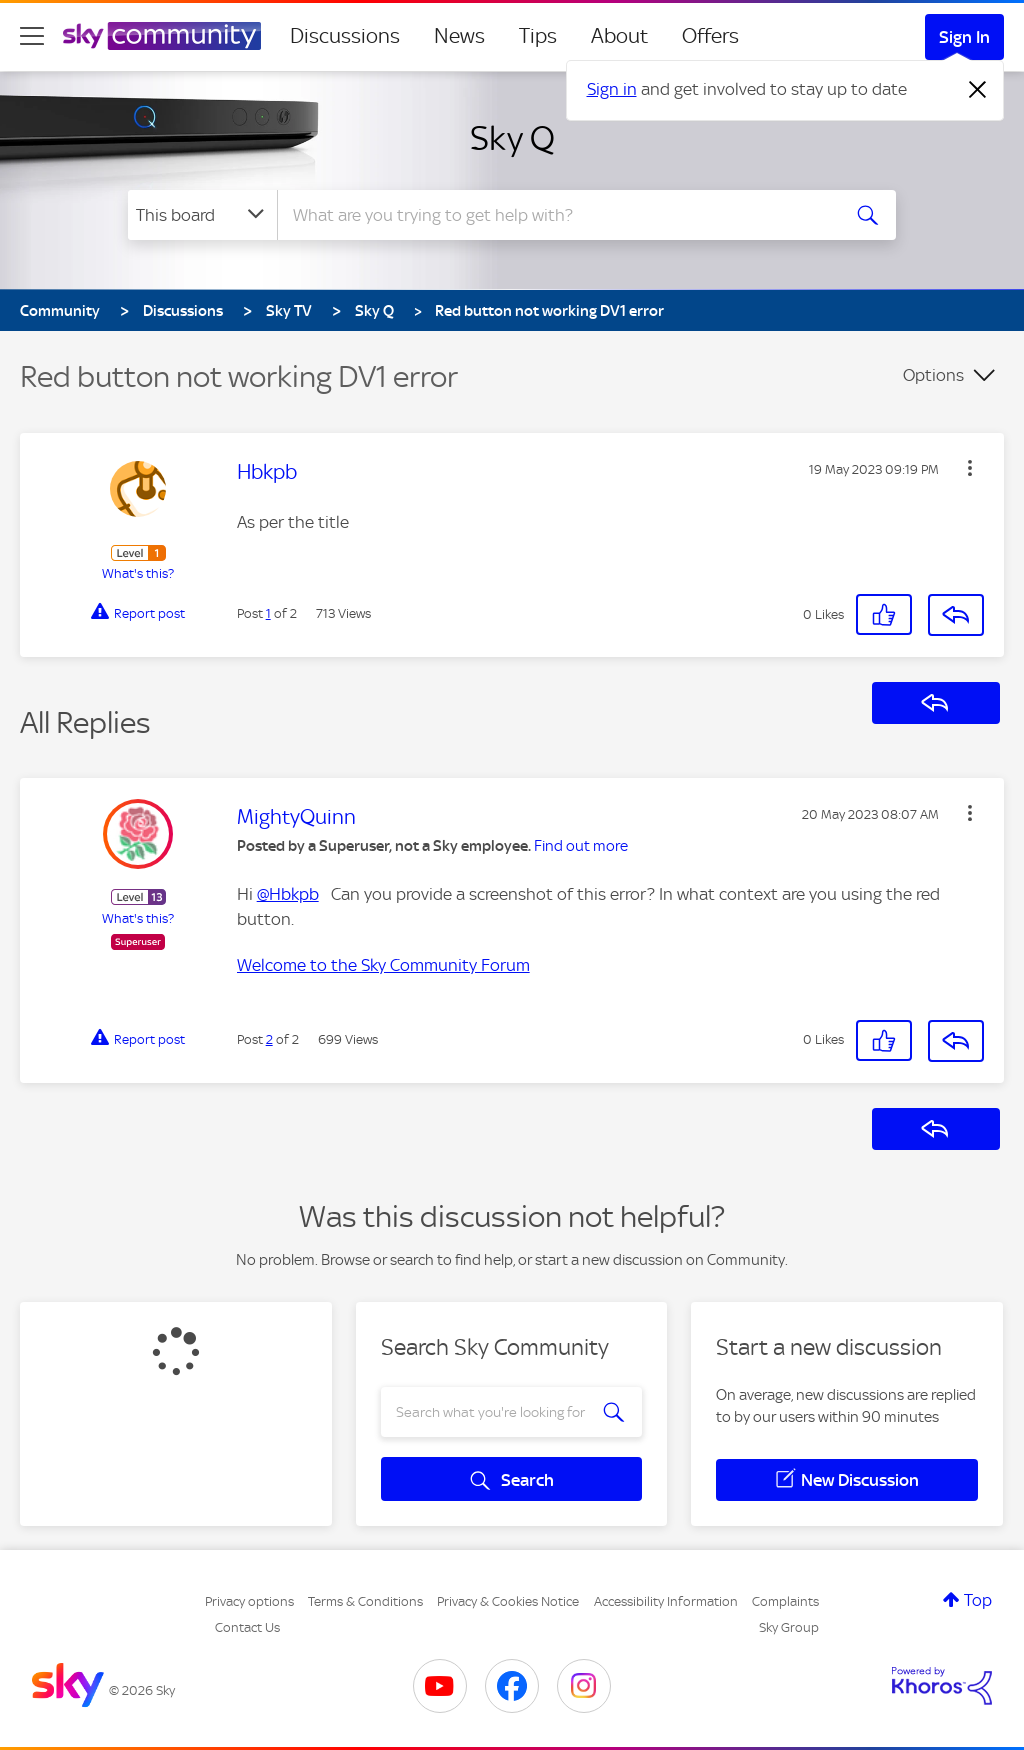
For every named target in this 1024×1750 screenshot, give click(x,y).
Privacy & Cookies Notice (508, 1601)
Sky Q (512, 138)
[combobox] (556, 215)
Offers (710, 36)
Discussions (345, 36)
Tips (538, 36)
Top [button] (978, 1600)
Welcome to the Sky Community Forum (383, 965)
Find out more (581, 846)
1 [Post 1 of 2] (268, 613)
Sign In (964, 37)
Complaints (785, 1601)
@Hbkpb (288, 894)
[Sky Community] (162, 36)
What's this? (138, 573)
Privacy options (249, 1601)
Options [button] (933, 375)
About (619, 36)
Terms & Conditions (365, 1601)
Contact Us (247, 1627)
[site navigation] (32, 36)
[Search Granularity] (202, 215)
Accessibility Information (666, 1601)
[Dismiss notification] (978, 90)
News (459, 36)
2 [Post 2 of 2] (269, 1039)
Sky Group (789, 1627)
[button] (970, 468)
